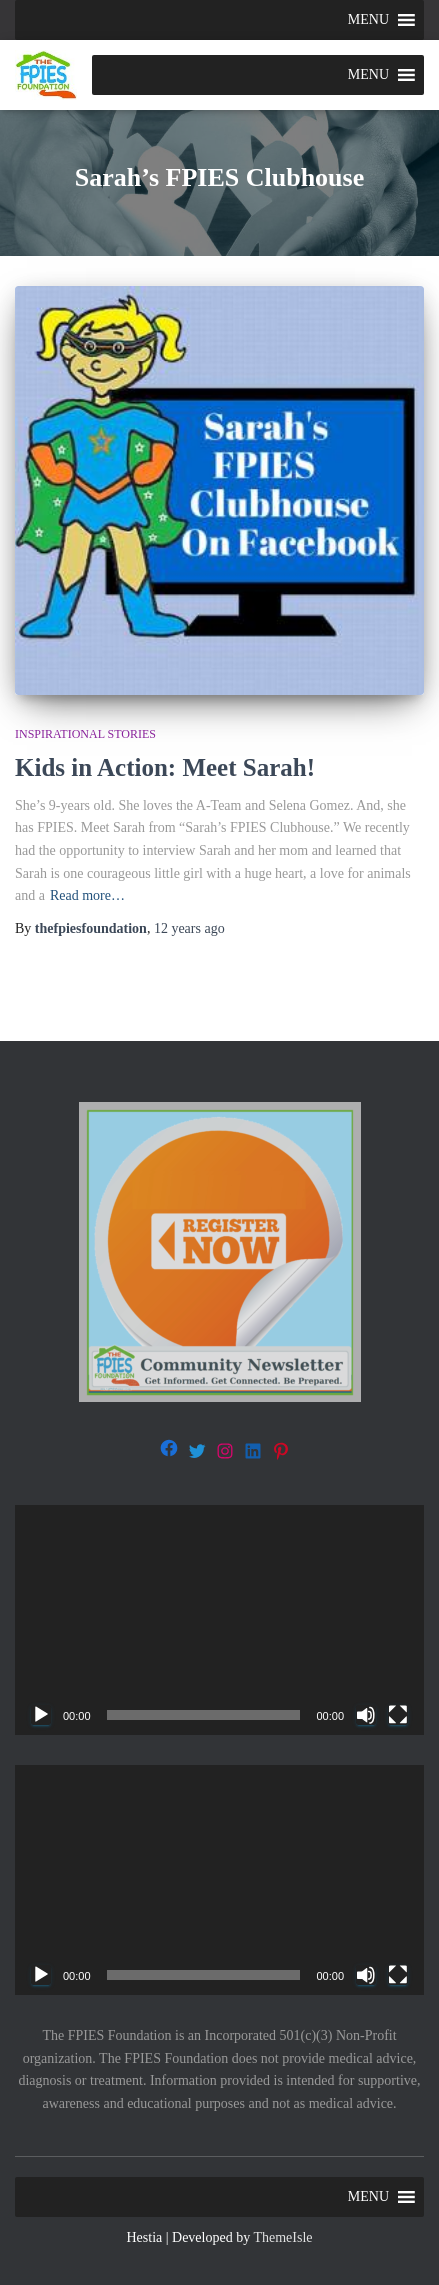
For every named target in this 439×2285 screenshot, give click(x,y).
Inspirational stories (85, 734)
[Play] (41, 1715)
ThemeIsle (282, 2237)
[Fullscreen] (398, 1715)
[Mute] (366, 1715)
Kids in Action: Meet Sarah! (165, 767)
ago (189, 928)
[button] (368, 20)
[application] (219, 1620)
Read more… (87, 895)
